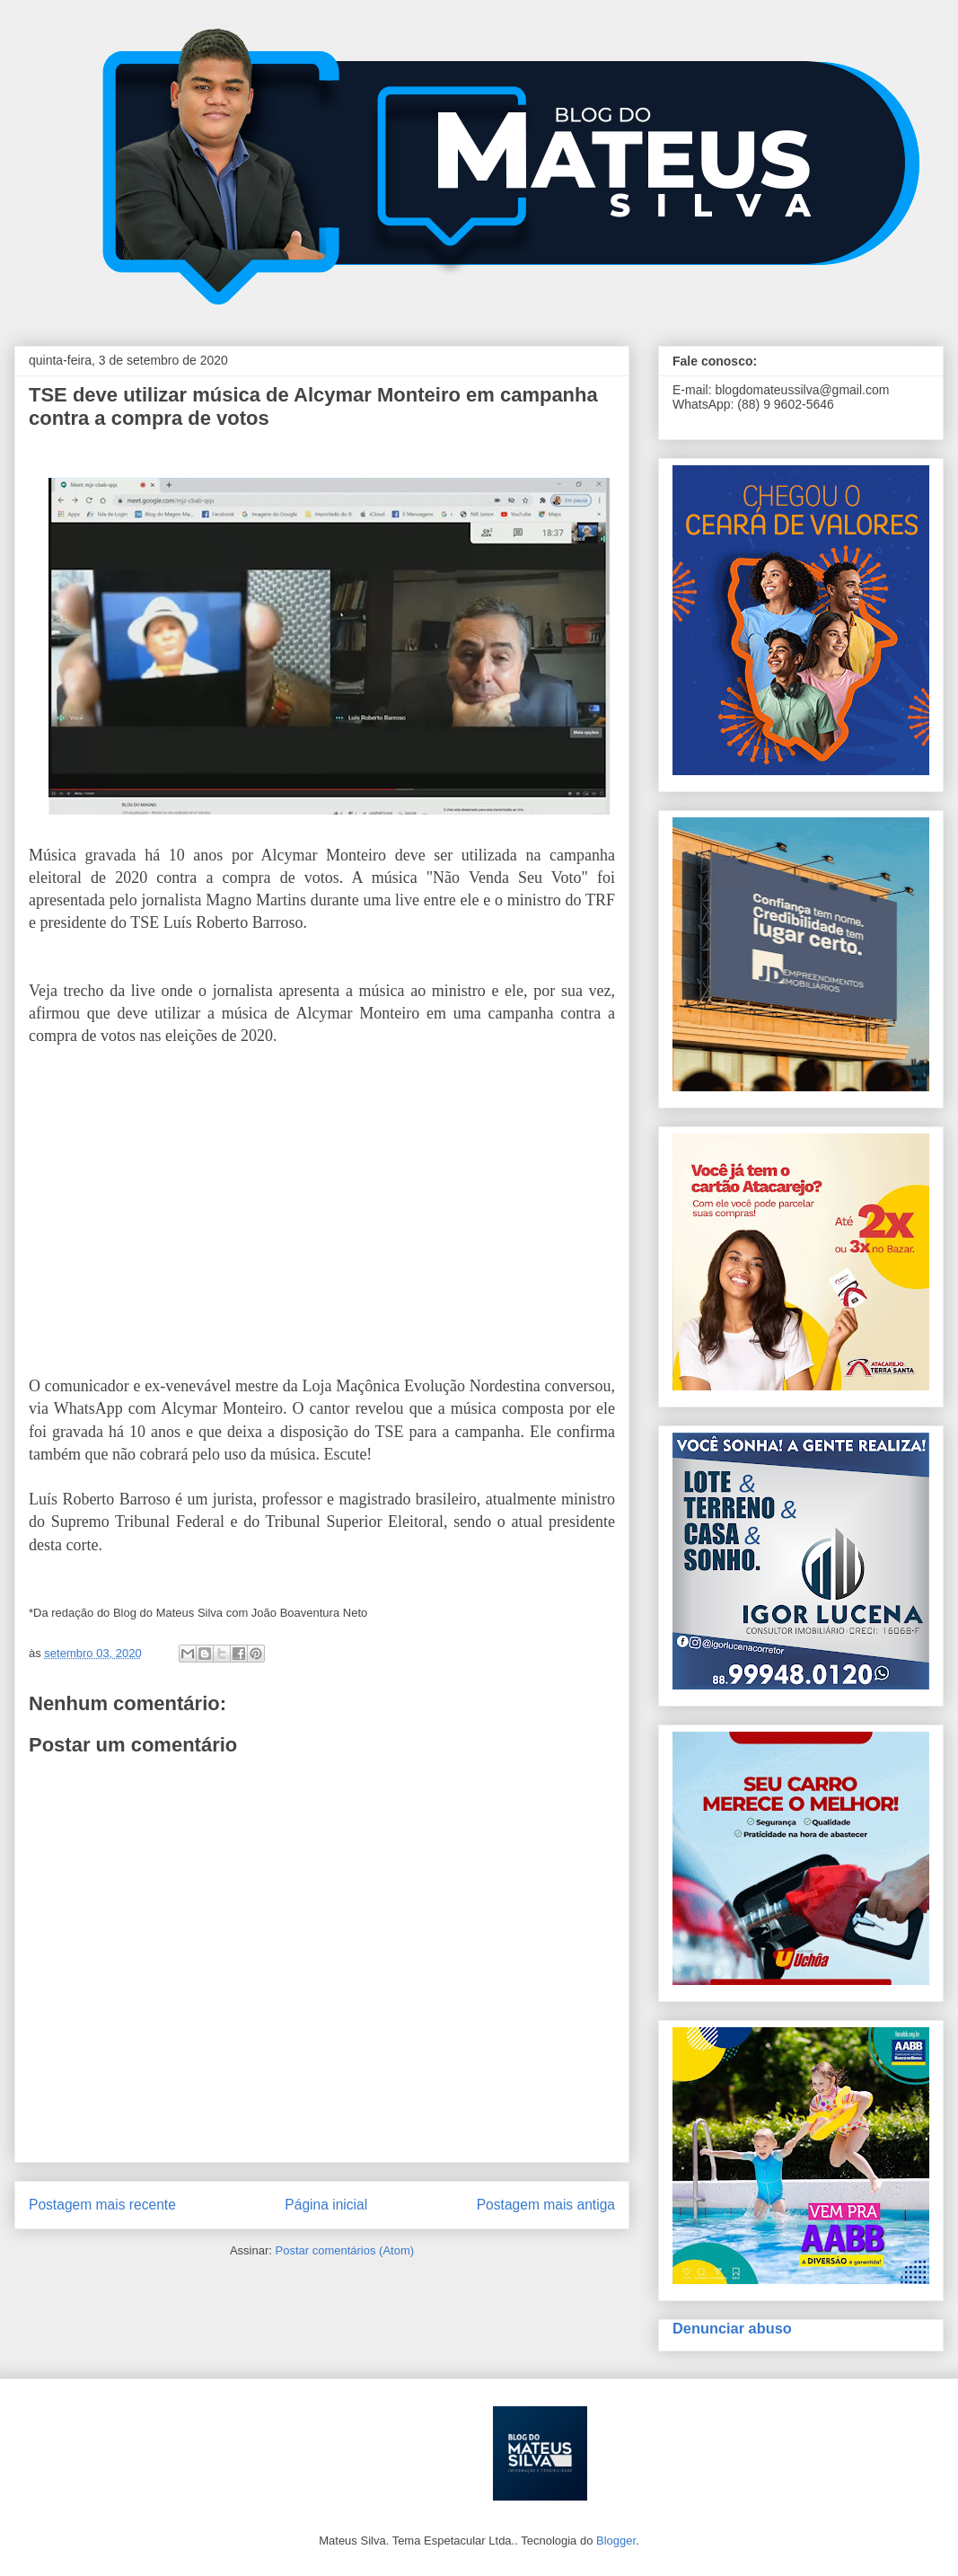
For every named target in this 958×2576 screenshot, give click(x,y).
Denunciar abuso (732, 2328)
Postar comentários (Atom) (344, 2250)
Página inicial (326, 2204)
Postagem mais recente (102, 2204)
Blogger (616, 2540)
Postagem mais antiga (546, 2204)
